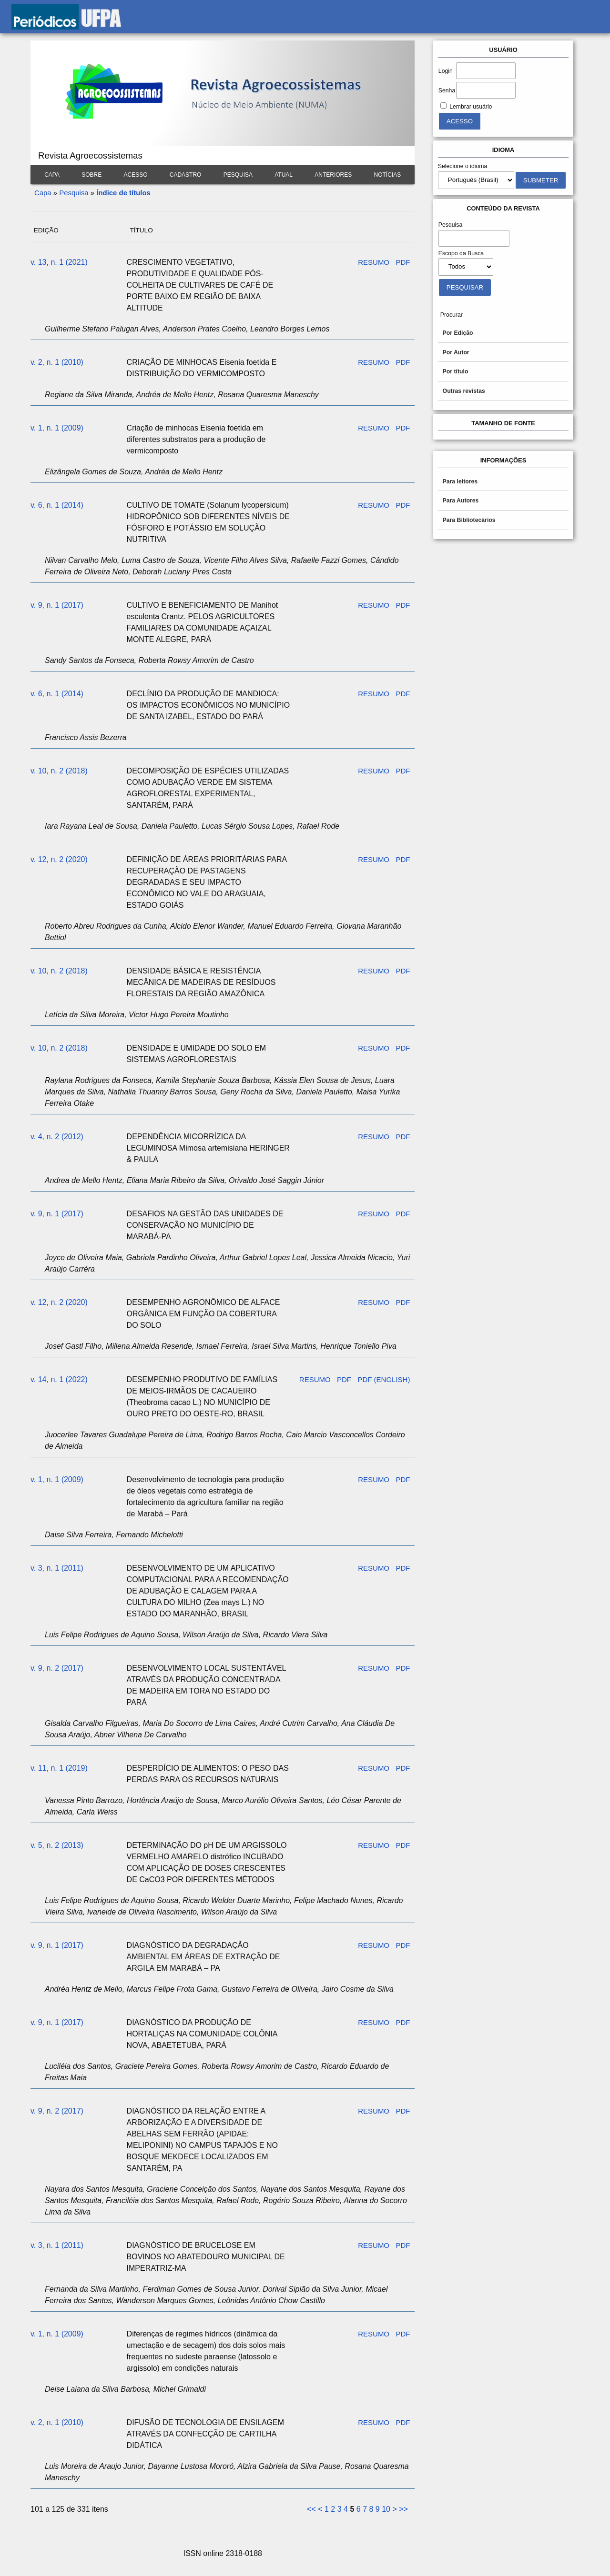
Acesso (135, 174)
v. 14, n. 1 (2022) (59, 1379)
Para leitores (460, 481)
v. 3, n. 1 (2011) (56, 1568)
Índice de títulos (123, 193)
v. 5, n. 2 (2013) (56, 1845)
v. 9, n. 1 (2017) (56, 605)
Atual (283, 174)
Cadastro (186, 174)
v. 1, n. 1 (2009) (56, 428)
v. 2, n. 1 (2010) (56, 362)
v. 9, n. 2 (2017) (56, 1668)
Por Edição (458, 333)
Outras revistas (464, 391)
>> (403, 2509)
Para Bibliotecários (469, 520)
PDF (403, 262)
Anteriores (333, 174)
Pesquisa (238, 174)
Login (445, 71)
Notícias (387, 174)
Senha (446, 90)
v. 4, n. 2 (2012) (56, 1137)
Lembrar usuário (470, 106)
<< (311, 2509)
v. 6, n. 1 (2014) (56, 505)
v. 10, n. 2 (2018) (59, 771)
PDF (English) (383, 1379)
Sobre (91, 174)
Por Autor (456, 352)
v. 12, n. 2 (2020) (59, 859)
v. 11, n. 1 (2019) (59, 1768)
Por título (455, 371)
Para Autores (461, 500)
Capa (52, 174)
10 (386, 2509)
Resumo (373, 262)
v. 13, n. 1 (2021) (59, 262)
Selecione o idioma (463, 166)
